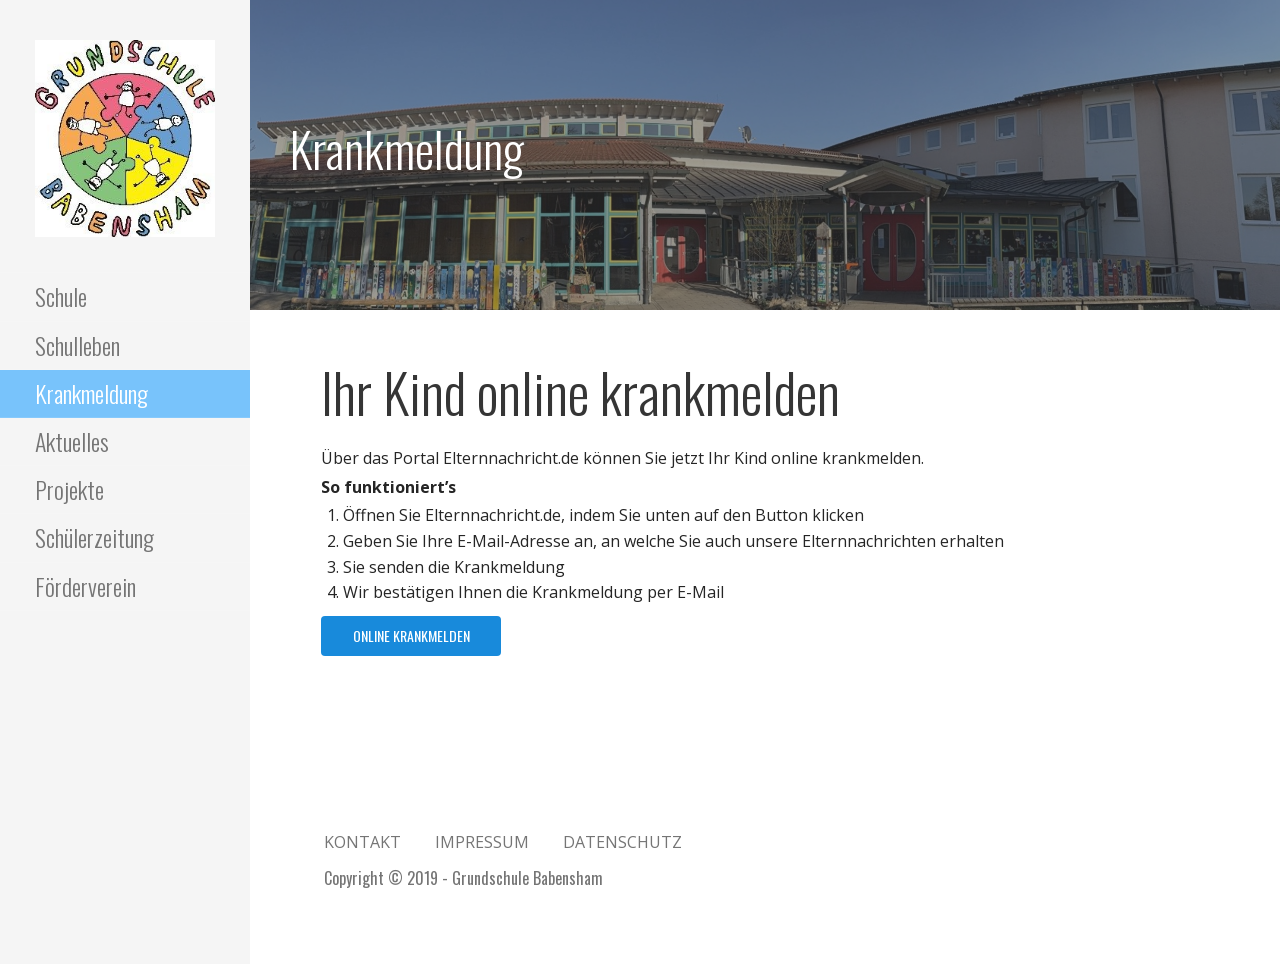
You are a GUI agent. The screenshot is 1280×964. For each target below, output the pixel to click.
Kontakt (362, 842)
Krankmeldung (91, 393)
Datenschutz (622, 842)
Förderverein (85, 586)
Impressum (482, 842)
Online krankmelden (411, 635)
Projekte (69, 489)
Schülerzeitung (94, 537)
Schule (61, 296)
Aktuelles (72, 441)
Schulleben (77, 345)
